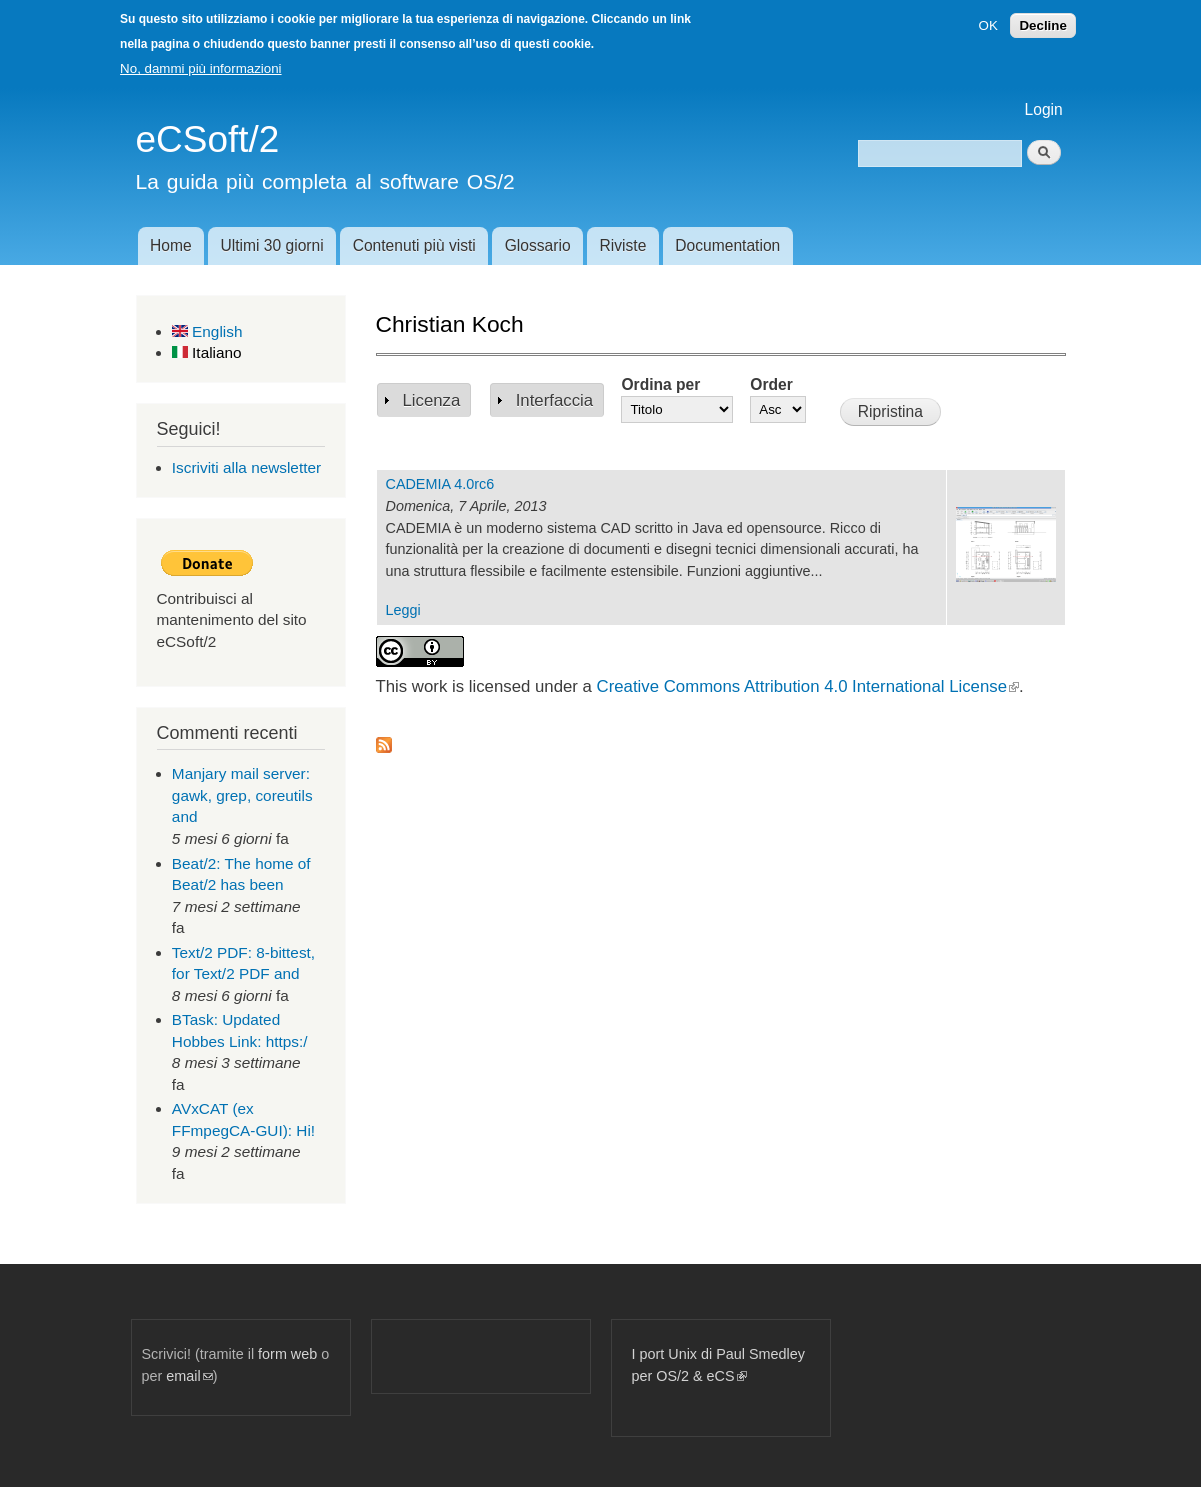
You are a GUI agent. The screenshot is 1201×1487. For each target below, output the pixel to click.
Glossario (538, 245)
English (207, 331)
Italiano (207, 352)
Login (1044, 109)
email (189, 1376)
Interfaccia (554, 400)
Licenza (432, 400)
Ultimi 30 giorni (272, 245)
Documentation (727, 245)
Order (771, 384)
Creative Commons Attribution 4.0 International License (808, 686)
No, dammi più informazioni (200, 68)
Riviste (623, 245)
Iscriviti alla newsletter (246, 467)
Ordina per (660, 384)
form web (287, 1354)
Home (171, 245)
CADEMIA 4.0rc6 (440, 484)
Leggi (403, 610)
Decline (1042, 25)
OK (988, 25)
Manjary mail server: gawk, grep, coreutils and (242, 795)
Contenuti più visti (414, 245)
